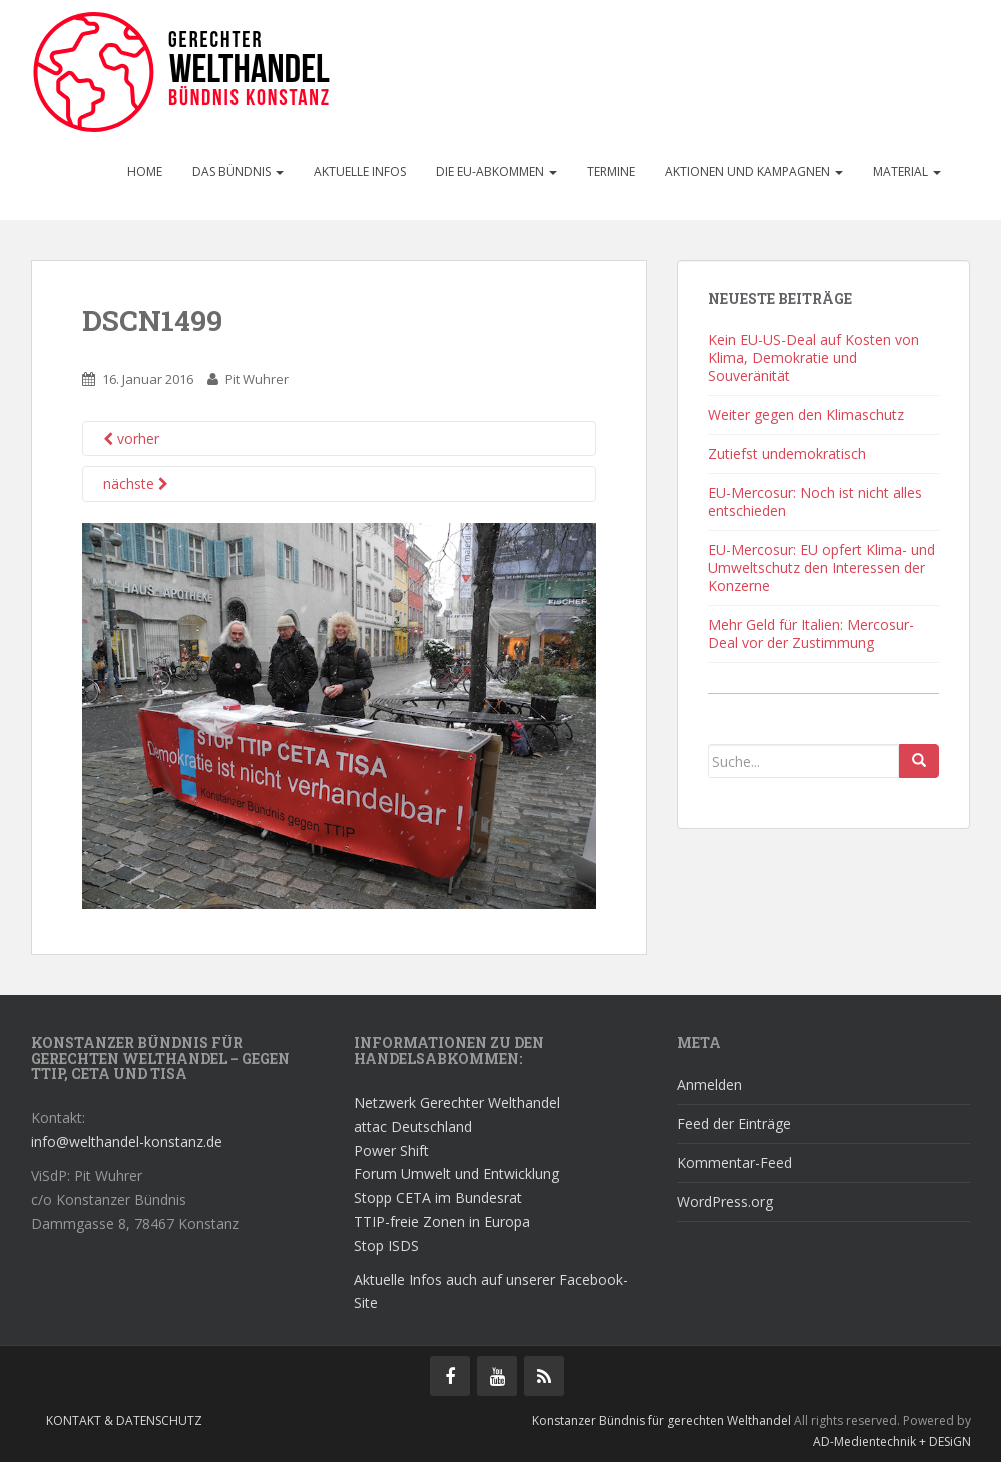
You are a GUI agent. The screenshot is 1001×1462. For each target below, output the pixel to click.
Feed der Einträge (734, 1123)
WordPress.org (725, 1201)
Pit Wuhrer (257, 379)
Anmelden (709, 1084)
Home (144, 171)
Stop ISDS (386, 1245)
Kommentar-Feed (734, 1162)
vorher (131, 438)
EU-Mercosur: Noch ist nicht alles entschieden (815, 501)
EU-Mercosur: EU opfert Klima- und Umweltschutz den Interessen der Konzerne (821, 567)
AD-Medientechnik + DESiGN (892, 1441)
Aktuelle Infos (360, 171)
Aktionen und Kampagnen (754, 171)
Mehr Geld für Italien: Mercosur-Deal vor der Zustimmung (811, 633)
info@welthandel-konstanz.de (126, 1141)
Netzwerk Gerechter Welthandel (457, 1102)
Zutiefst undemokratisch (787, 453)
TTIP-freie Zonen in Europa (442, 1221)
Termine (611, 171)
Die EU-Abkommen (496, 171)
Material (907, 171)
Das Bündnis (238, 171)
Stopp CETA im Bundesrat (438, 1197)
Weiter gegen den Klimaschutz (806, 414)
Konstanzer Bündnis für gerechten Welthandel (663, 1420)
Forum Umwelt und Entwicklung (456, 1173)
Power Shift (391, 1150)
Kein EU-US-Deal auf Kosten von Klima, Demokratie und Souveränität (813, 357)
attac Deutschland (413, 1126)
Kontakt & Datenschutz (124, 1420)
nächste (135, 483)
